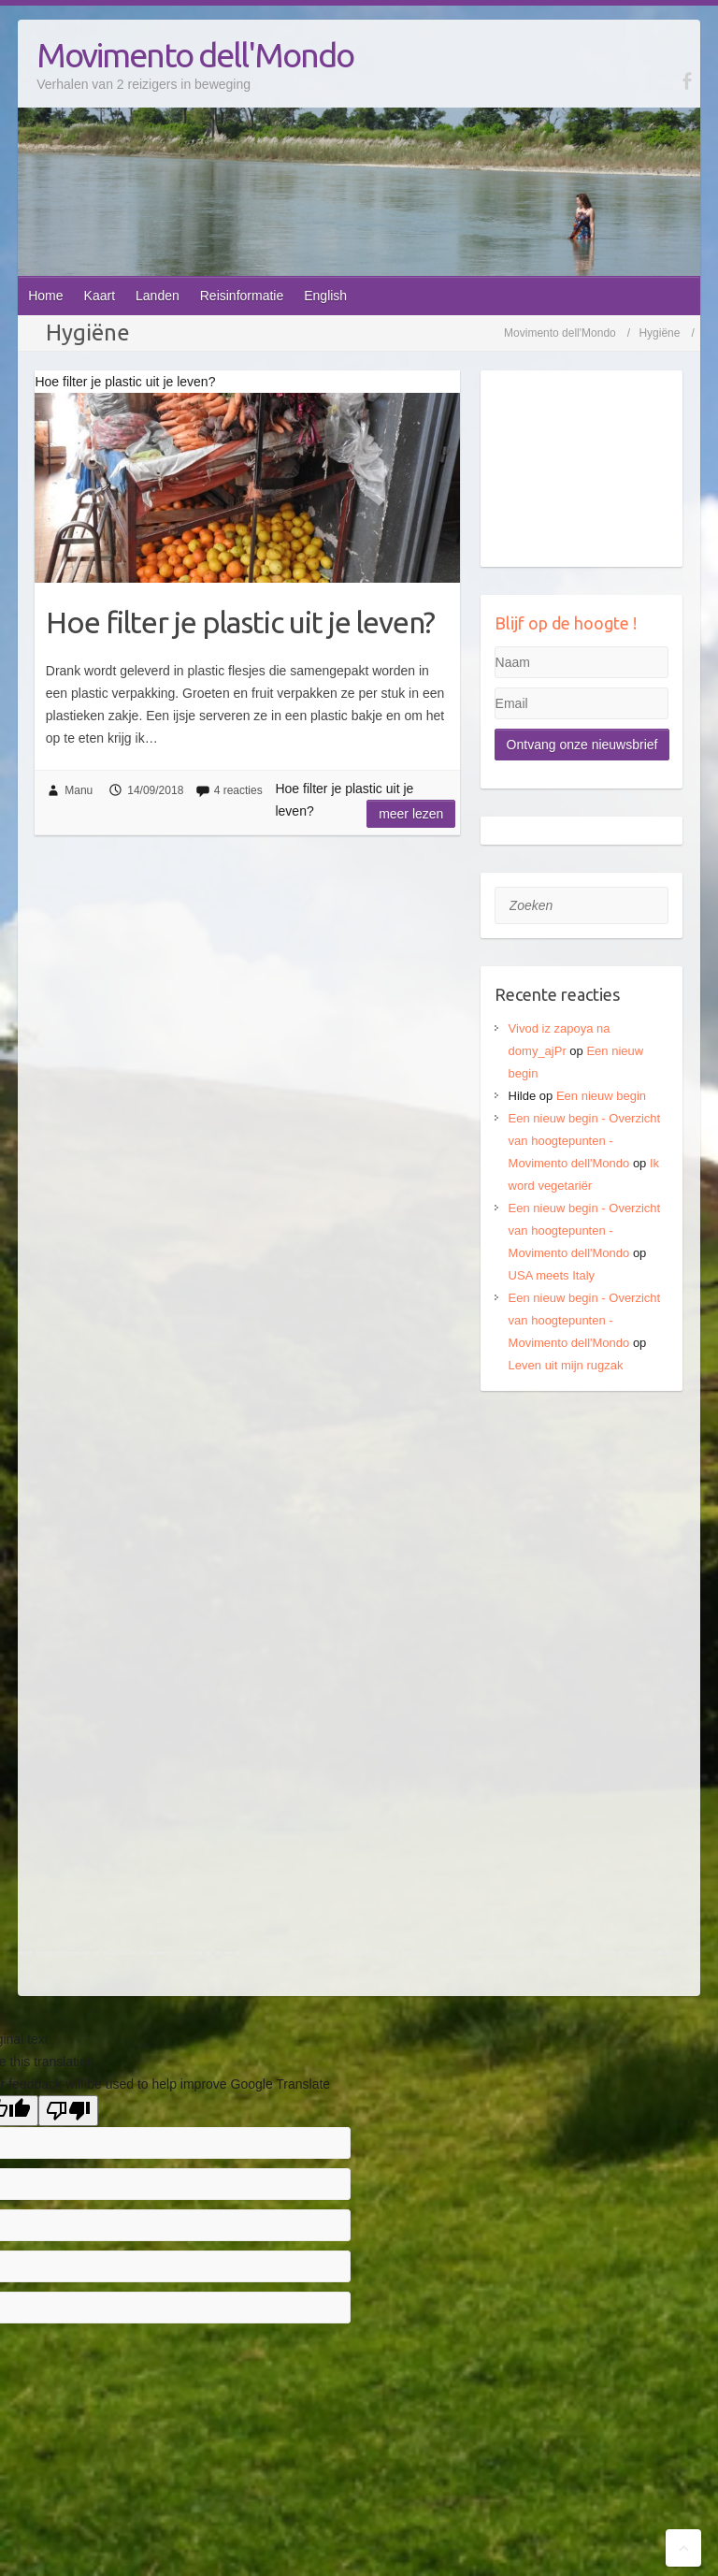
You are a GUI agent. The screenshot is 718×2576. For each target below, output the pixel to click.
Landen (158, 295)
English (325, 295)
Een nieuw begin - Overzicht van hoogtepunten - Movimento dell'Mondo (585, 1140)
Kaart (99, 295)
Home (45, 295)
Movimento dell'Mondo (194, 55)
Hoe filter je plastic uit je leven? (240, 622)
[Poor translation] (68, 2110)
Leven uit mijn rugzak (566, 1365)
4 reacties (238, 790)
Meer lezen (411, 813)
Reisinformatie (241, 295)
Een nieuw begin (601, 1096)
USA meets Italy (552, 1275)
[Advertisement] (582, 1512)
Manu (79, 790)
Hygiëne (659, 333)
